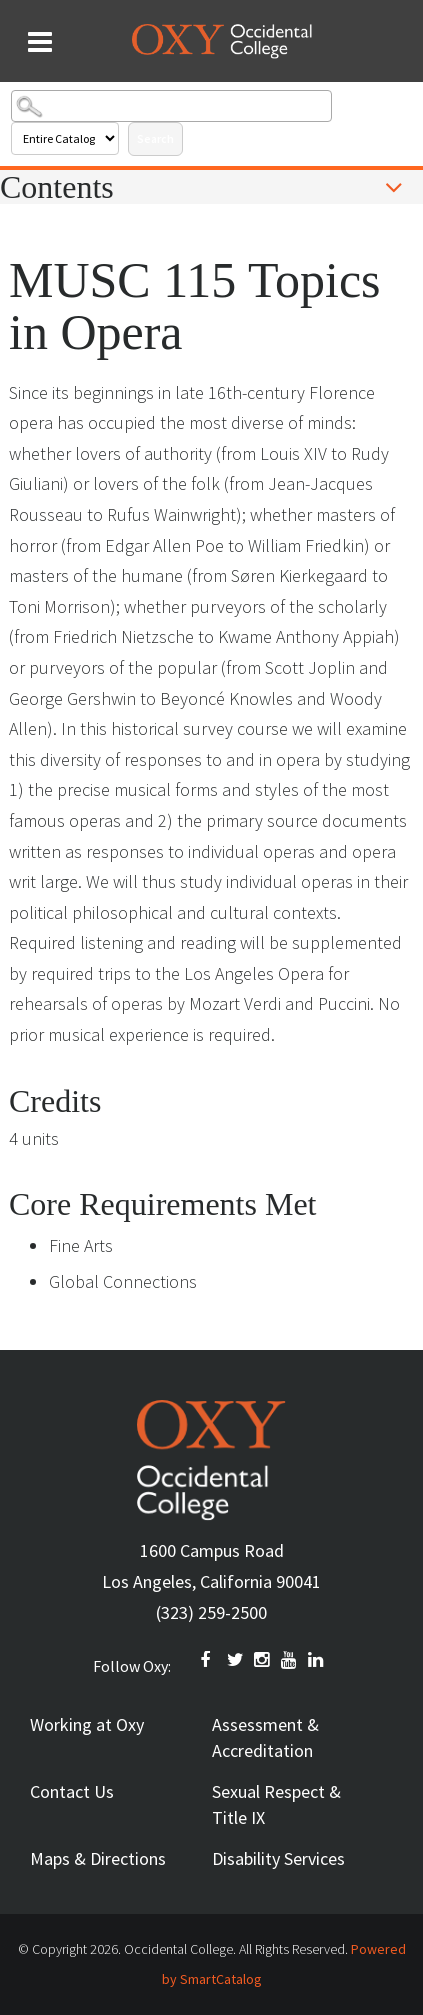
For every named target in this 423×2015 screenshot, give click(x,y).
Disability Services (278, 1858)
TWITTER (236, 1660)
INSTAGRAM (263, 1660)
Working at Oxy (87, 1724)
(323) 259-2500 (211, 1612)
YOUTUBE (290, 1660)
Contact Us (72, 1791)
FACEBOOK (209, 1660)
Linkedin (317, 1660)
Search (155, 138)
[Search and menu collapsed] (40, 42)
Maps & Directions (98, 1858)
